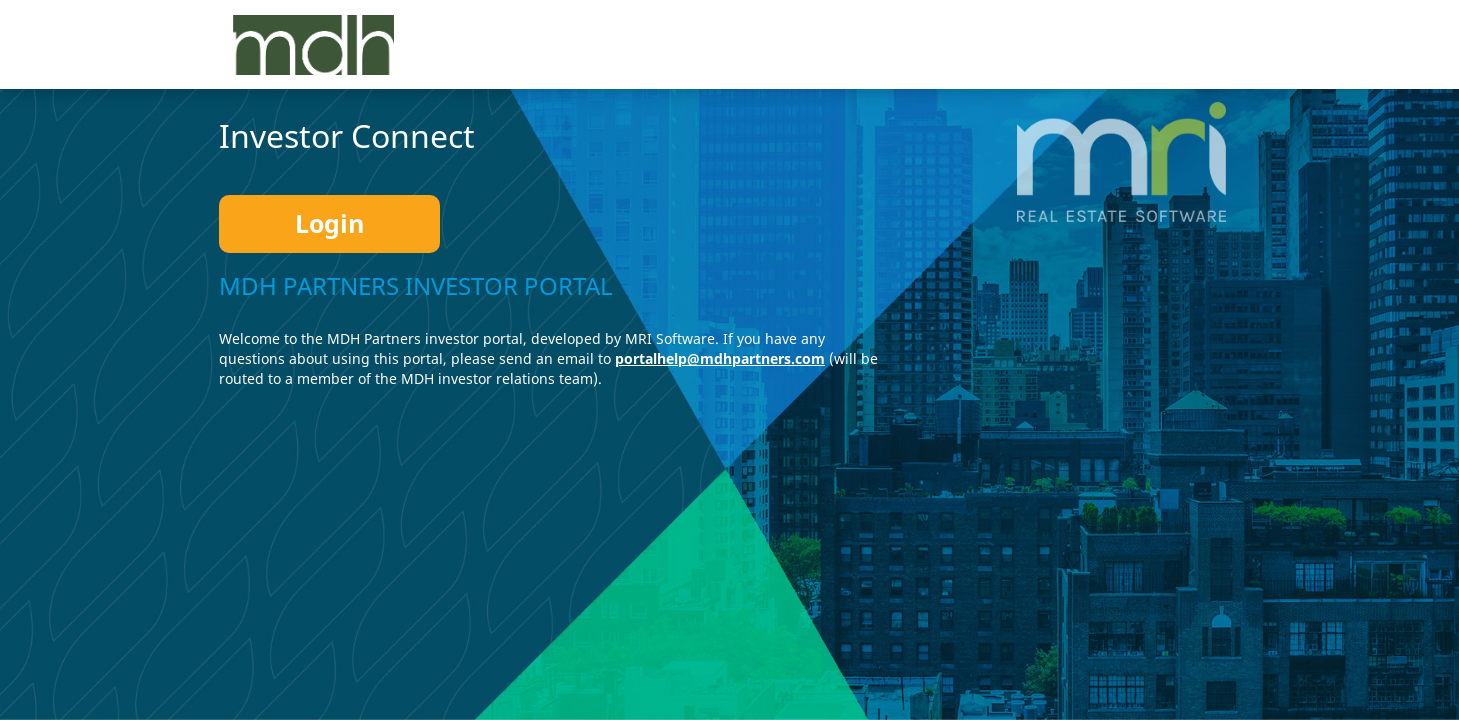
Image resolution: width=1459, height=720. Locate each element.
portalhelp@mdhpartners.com (720, 358)
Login (329, 223)
